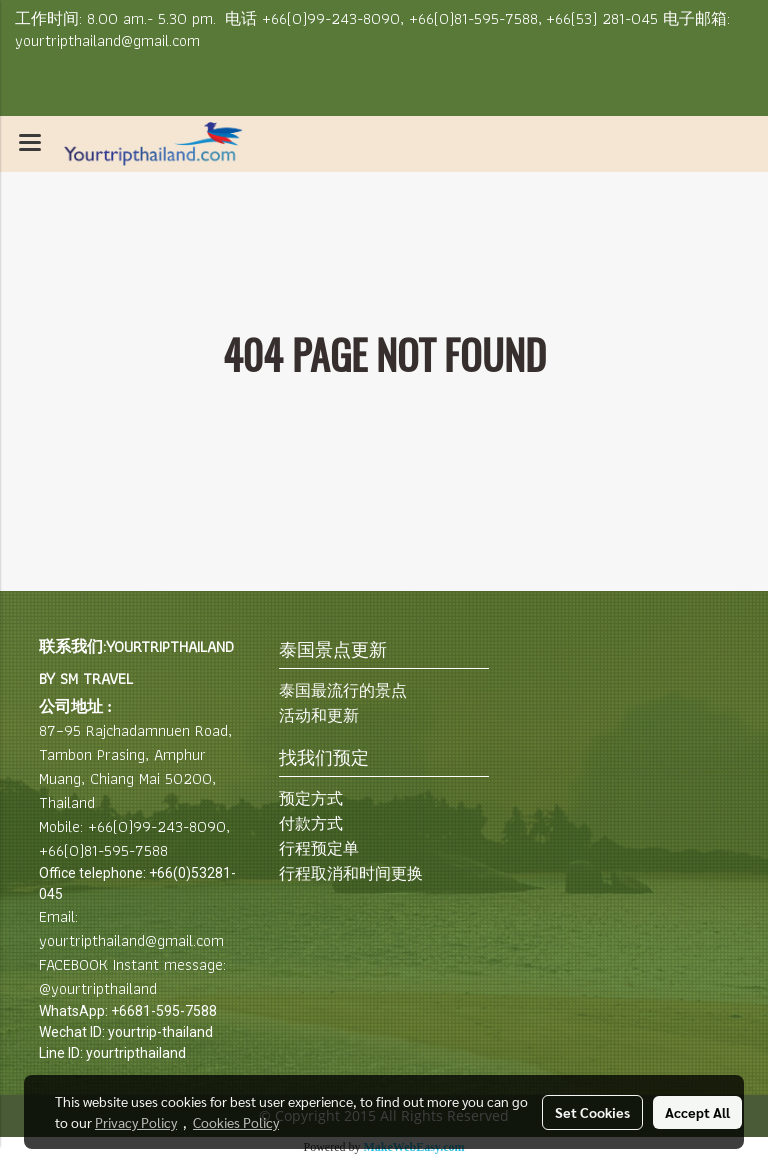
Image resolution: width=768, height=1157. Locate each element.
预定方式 (311, 798)
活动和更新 (319, 715)
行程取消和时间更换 (351, 873)
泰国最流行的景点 (343, 690)
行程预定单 (319, 848)
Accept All (697, 1112)
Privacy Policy (136, 1122)
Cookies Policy (236, 1122)
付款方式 (311, 823)
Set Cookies (592, 1112)
